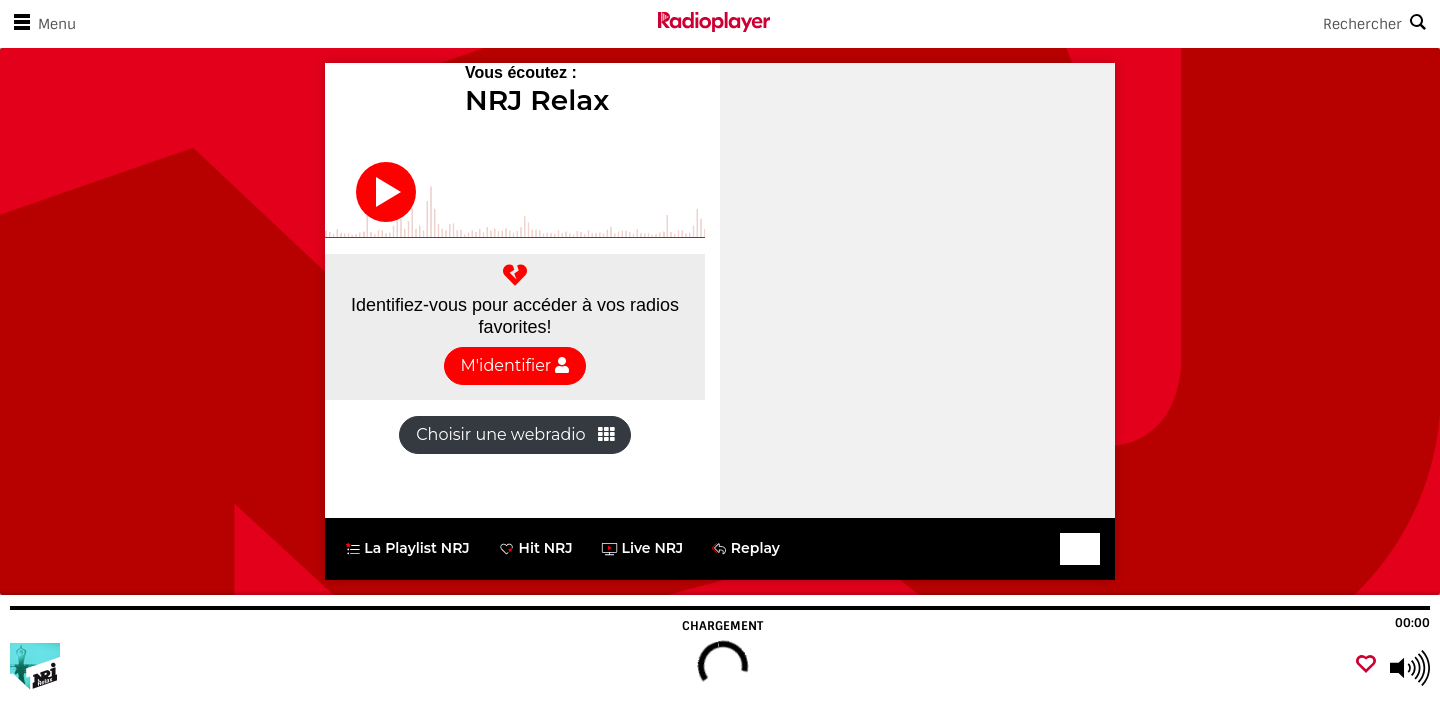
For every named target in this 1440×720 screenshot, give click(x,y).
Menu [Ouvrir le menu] (41, 24)
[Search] (1105, 24)
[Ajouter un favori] (1366, 665)
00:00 (1412, 623)
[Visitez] (122, 668)
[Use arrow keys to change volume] (1410, 668)
